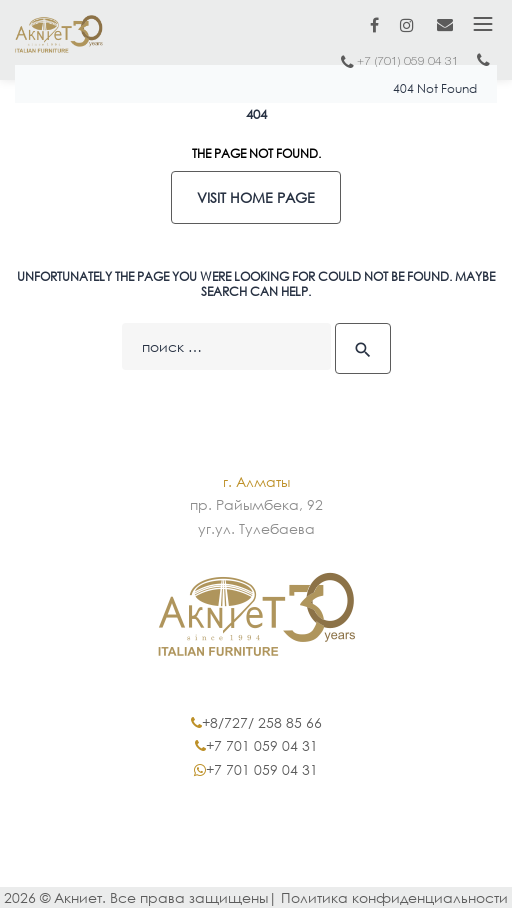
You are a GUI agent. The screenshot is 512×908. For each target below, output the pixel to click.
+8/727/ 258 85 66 (262, 722)
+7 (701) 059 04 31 (408, 61)
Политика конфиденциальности (394, 897)
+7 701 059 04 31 (262, 745)
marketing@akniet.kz (445, 24)
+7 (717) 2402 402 (483, 65)
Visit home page (256, 197)
